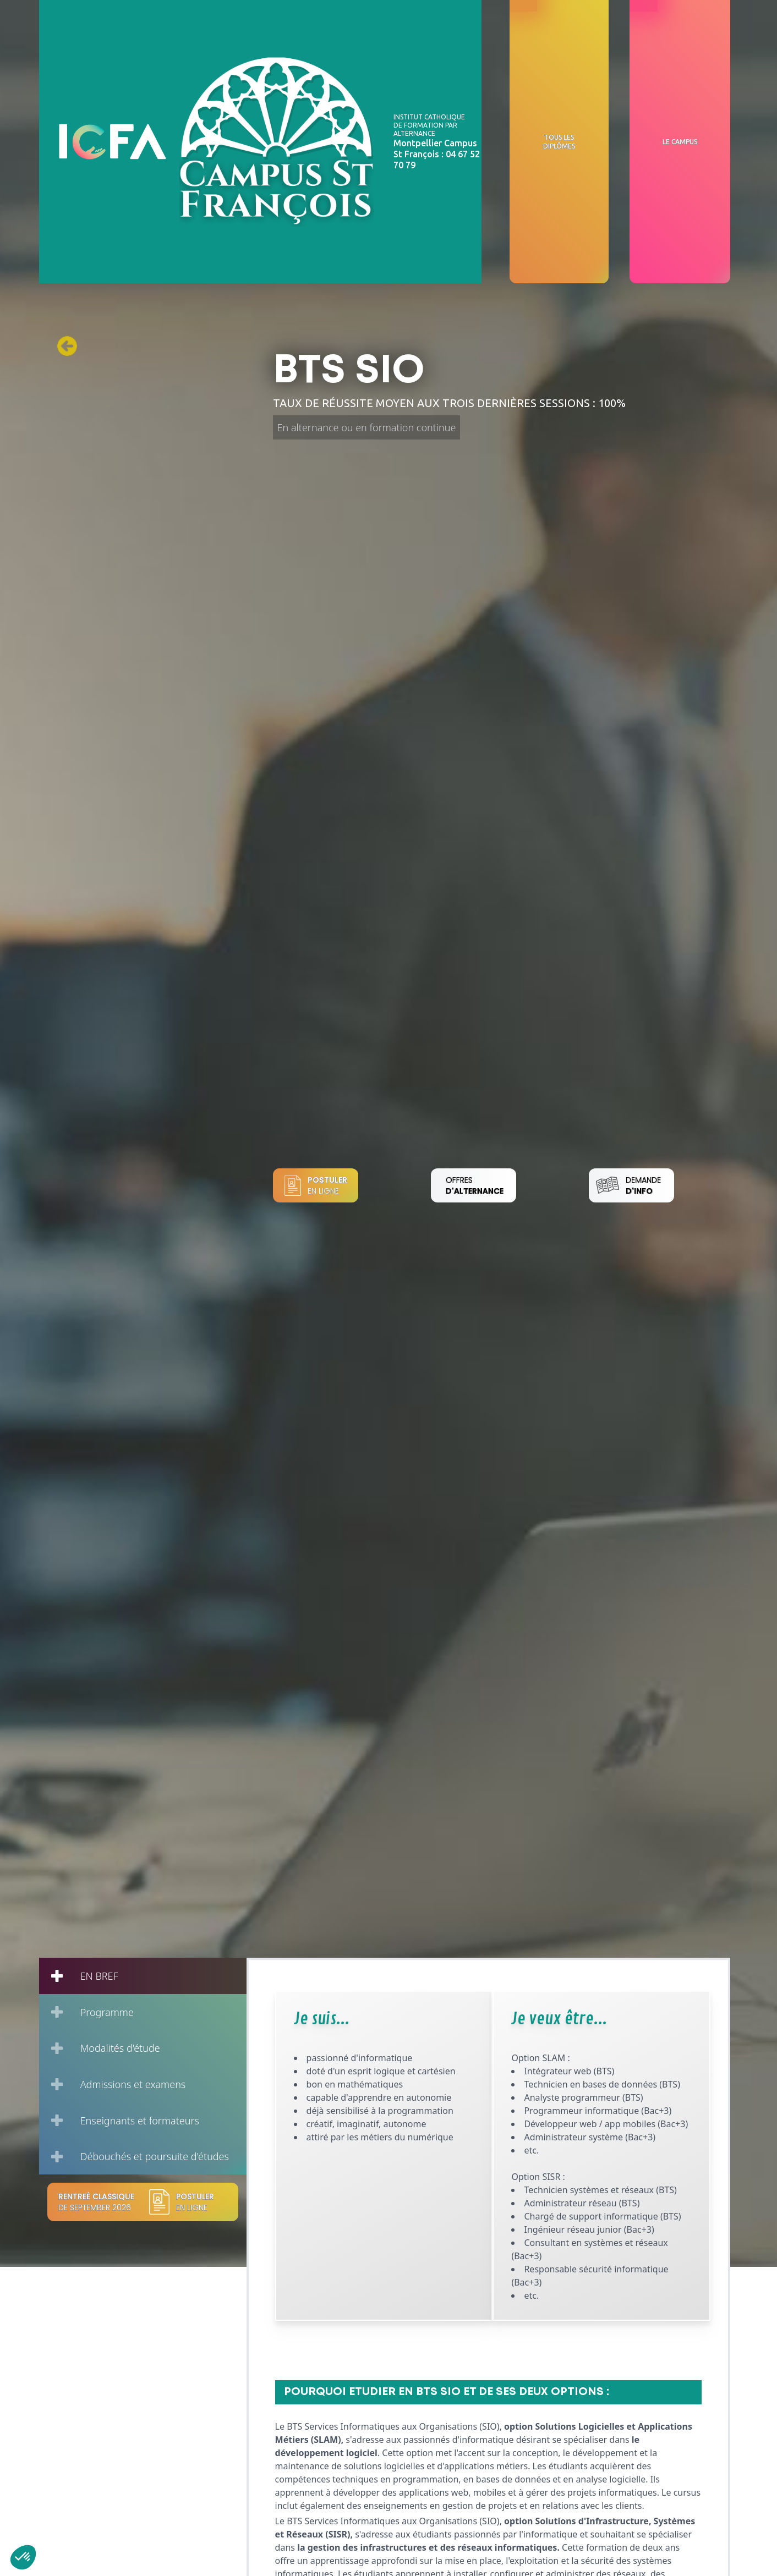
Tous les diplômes (559, 142)
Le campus (680, 141)
